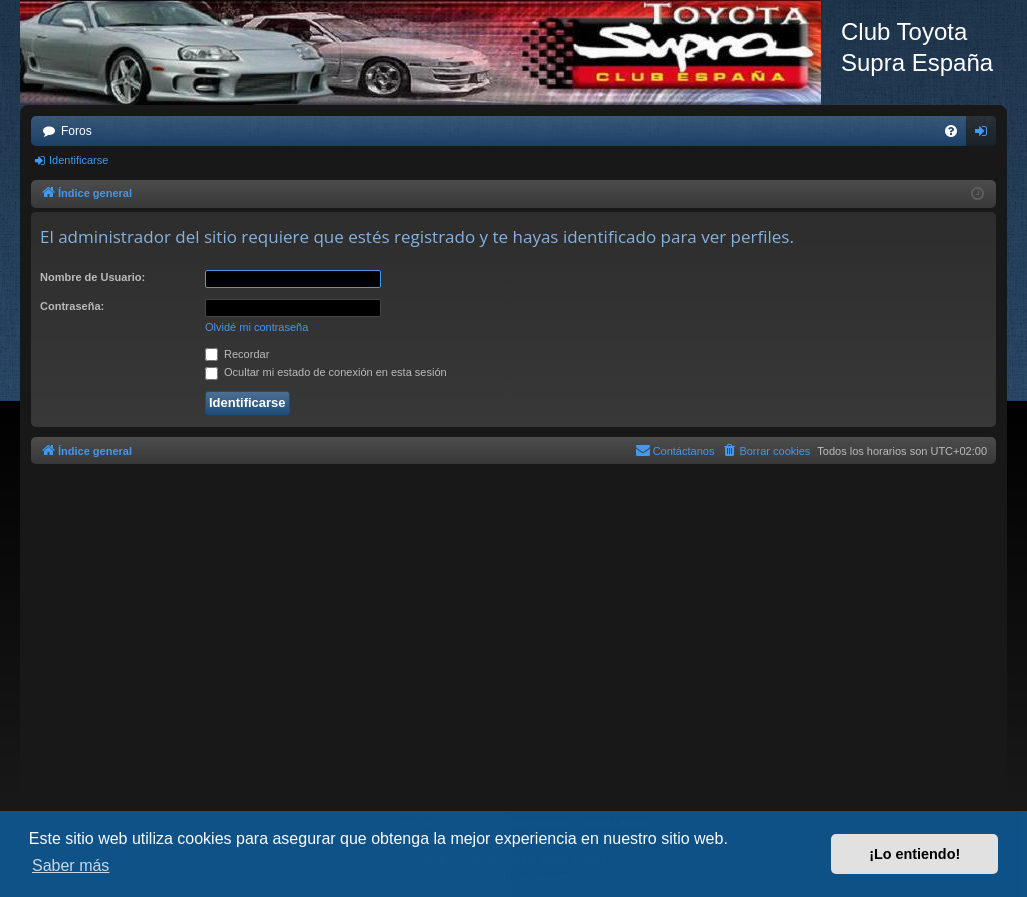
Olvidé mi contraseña (256, 327)
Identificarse (78, 160)
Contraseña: (72, 306)
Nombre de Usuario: (92, 277)
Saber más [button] (70, 865)
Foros (76, 131)
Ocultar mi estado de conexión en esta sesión (326, 372)
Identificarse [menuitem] (985, 135)
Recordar (237, 354)
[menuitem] (951, 131)
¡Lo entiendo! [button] (914, 854)
